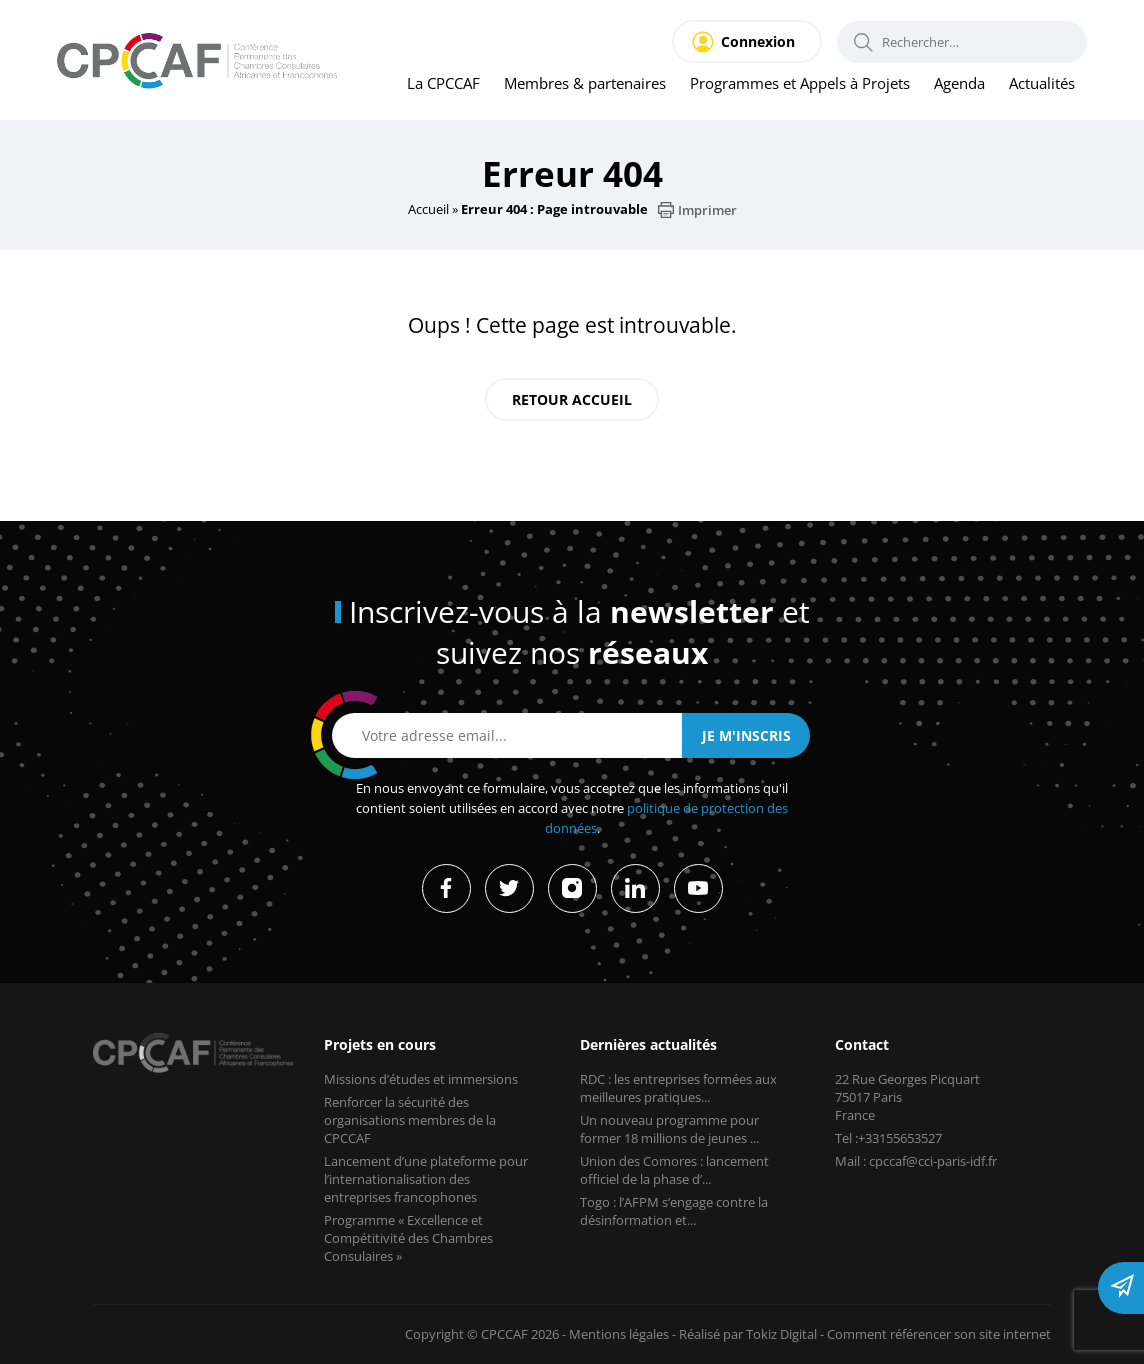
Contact (862, 1044)
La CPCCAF (431, 83)
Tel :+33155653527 (892, 1138)
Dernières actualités (650, 1044)
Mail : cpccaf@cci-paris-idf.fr (919, 1161)
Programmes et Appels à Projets (794, 83)
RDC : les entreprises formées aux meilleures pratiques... (682, 1088)
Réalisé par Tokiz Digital (739, 1334)
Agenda (956, 83)
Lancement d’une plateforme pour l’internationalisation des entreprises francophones (427, 1179)
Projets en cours (380, 1044)
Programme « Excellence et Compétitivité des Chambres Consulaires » (409, 1238)
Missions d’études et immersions (423, 1079)
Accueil (427, 209)
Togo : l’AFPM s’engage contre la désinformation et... (676, 1211)
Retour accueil (572, 399)
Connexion (757, 41)
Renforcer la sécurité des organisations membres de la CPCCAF (412, 1120)
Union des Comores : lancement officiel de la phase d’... (677, 1170)
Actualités (1041, 83)
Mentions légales (606, 1334)
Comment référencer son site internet (936, 1334)
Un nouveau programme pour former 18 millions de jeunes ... (673, 1129)
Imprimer (698, 210)
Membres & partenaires (575, 83)
